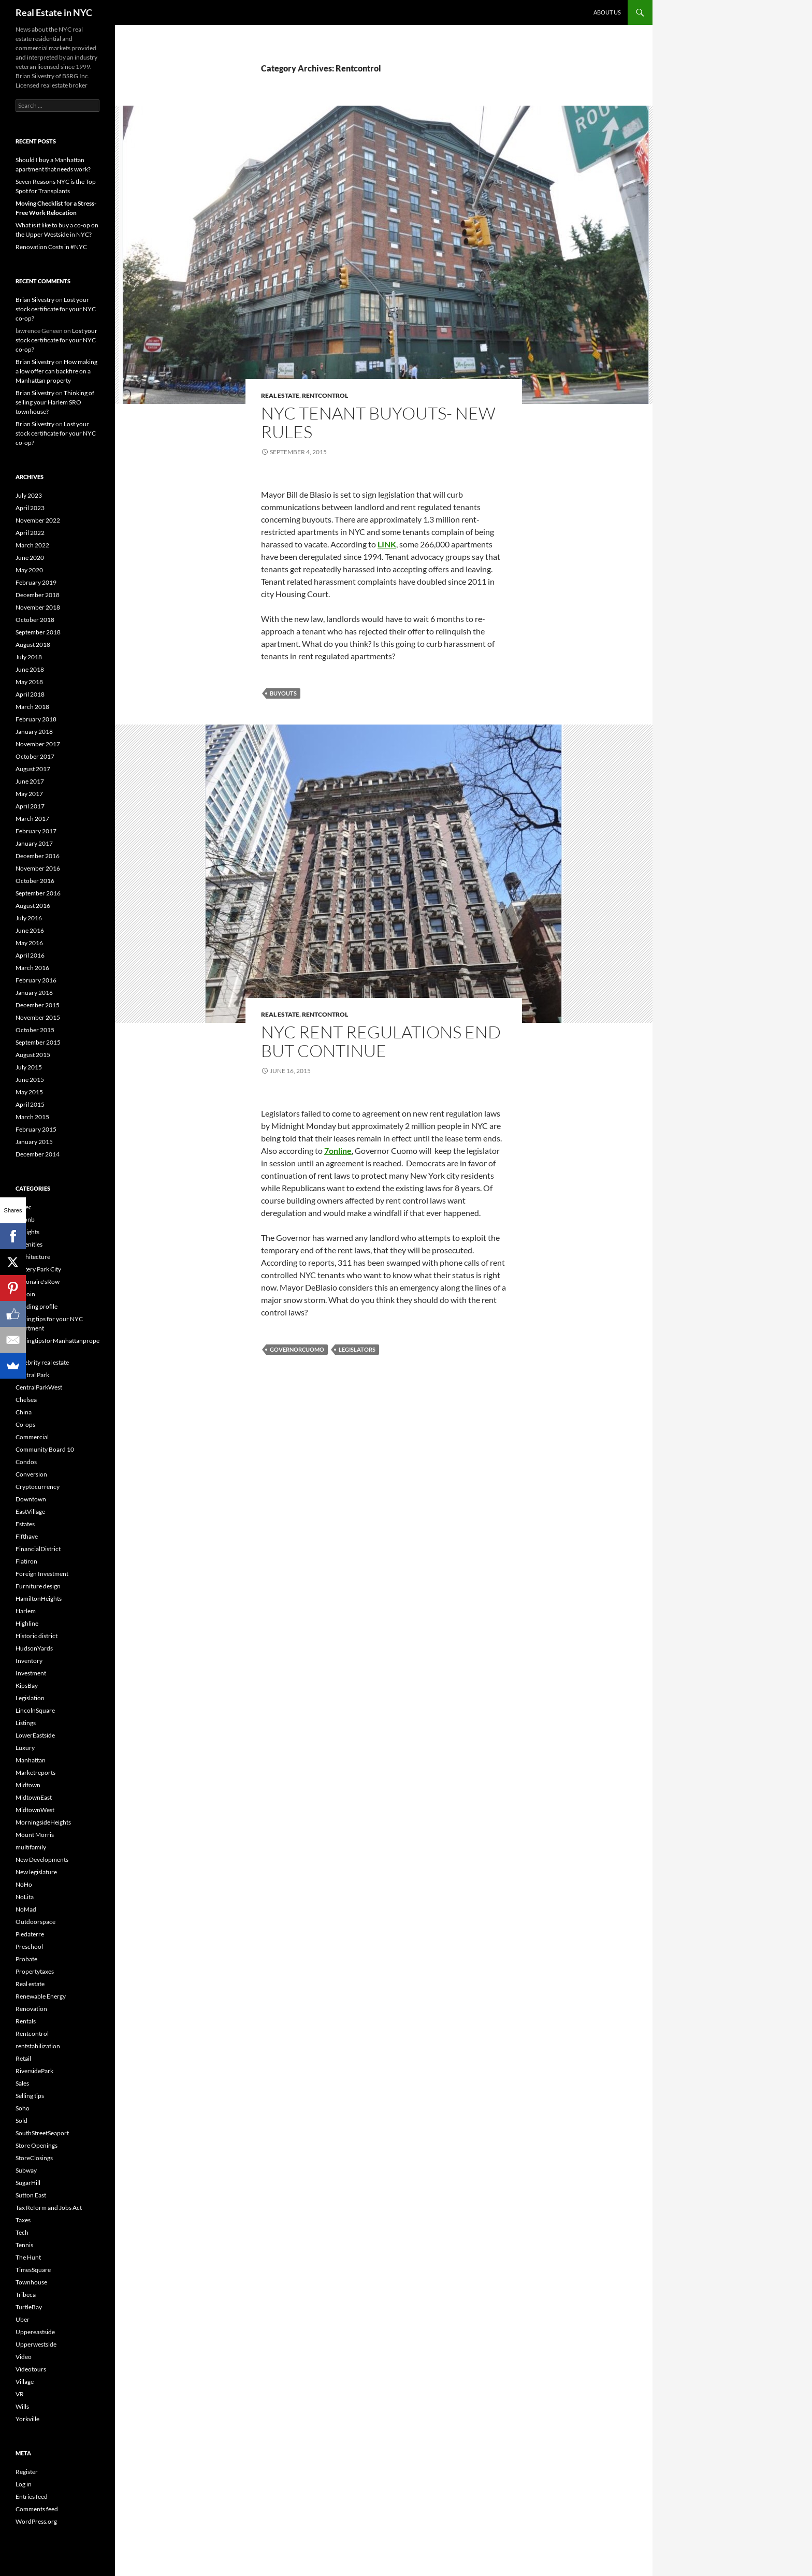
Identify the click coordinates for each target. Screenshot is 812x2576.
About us (607, 12)
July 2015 (29, 1067)
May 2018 (29, 682)
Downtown (31, 1499)
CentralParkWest (39, 1387)
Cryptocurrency (38, 1486)
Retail (23, 2058)
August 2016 (33, 905)
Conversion (31, 1474)
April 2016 (30, 955)
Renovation (31, 2009)
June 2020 (30, 557)
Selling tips (30, 2096)
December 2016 (38, 856)
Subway (26, 2170)
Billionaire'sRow (38, 1281)
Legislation (30, 1698)
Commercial (32, 1437)
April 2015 (30, 1104)
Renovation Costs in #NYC (51, 247)
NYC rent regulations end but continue (381, 1041)
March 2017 (32, 818)
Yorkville (27, 2419)
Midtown (28, 1785)
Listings (26, 1723)
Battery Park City (38, 1269)
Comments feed (37, 2509)
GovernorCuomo (297, 1349)
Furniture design (38, 1586)
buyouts (283, 693)
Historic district (36, 1636)
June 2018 (30, 669)
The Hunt (28, 2257)
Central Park (32, 1375)
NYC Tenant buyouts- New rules (378, 422)
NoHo (24, 1884)
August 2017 (33, 769)
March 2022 (32, 545)
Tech (22, 2232)
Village (25, 2381)
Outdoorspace (35, 1922)
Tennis (24, 2245)
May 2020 (29, 570)
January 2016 (34, 992)
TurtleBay (29, 2307)
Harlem (26, 1611)
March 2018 (32, 707)
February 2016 (36, 980)
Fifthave (27, 1536)
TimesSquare (33, 2270)
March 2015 (32, 1117)
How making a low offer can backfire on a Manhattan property (56, 371)
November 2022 (38, 520)
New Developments (42, 1859)
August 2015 (33, 1055)
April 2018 (30, 694)
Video (24, 2357)
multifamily (31, 1847)
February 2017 (36, 831)
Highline (27, 1623)
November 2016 (38, 868)
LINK (387, 544)
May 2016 (29, 943)
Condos (26, 1462)
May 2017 (29, 794)
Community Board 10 (45, 1449)
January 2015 (34, 1142)
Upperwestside (36, 2344)
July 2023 (29, 495)
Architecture (33, 1257)
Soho (23, 2108)
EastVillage (30, 1511)
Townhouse (31, 2282)
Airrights (27, 1232)
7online (338, 1150)
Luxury (25, 1748)
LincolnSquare (35, 1710)
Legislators (357, 1349)
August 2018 (33, 644)
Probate (26, 1959)
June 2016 (30, 930)
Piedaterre (30, 1934)
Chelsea (26, 1399)
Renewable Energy (41, 1996)
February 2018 (36, 719)
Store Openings (36, 2145)
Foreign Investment (42, 1574)
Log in (24, 2484)
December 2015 (38, 1005)
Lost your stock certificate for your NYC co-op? (56, 309)
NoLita (25, 1897)
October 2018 (35, 620)
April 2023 (30, 508)
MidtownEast (34, 1797)
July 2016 (29, 918)
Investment (31, 1673)
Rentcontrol (325, 395)
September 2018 (38, 632)
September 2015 (38, 1042)
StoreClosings (34, 2158)
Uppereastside (35, 2332)
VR (20, 2394)
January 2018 (34, 731)
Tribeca (26, 2294)
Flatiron (26, 1561)
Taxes (23, 2220)
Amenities (29, 1244)
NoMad (26, 1909)
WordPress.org (36, 2521)
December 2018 (38, 595)
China (24, 1412)
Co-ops (25, 1424)
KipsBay (27, 1685)
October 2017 (35, 756)
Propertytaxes (35, 1971)
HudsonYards (34, 1648)
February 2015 (36, 1129)
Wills (22, 2406)
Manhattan (31, 1760)
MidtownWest (35, 1810)
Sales (22, 2083)
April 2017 (30, 806)
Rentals (26, 2021)
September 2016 (38, 893)
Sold (21, 2120)
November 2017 (38, 744)
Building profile (36, 1306)
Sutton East (31, 2195)
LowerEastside (35, 1735)
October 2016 (35, 881)
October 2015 (35, 1030)
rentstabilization (38, 2046)
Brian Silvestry (35, 299)
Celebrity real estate (42, 1362)
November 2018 (38, 607)
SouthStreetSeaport (42, 2133)
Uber (23, 2319)
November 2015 (38, 1017)
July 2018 (29, 657)
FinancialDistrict (38, 1549)
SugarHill (28, 2183)
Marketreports (35, 1772)
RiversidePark (34, 2071)
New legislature (36, 1872)
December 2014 (38, 1154)
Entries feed (32, 2496)
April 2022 (30, 533)
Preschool (29, 1946)
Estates (25, 1524)
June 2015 (30, 1079)
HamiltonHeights (39, 1598)
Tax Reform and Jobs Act (49, 2207)
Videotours (31, 2369)
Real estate (280, 395)
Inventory (29, 1661)
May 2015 (29, 1092)
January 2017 (34, 843)
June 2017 (30, 781)
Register (27, 2472)
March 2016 (32, 968)
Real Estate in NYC (54, 12)
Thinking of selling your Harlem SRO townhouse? (55, 402)
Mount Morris (35, 1835)
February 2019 (36, 582)
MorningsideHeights (43, 1822)
